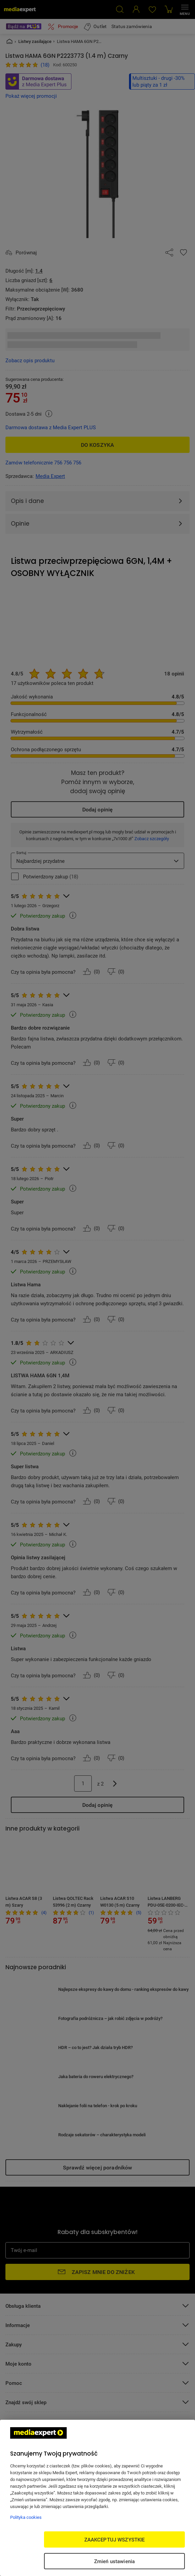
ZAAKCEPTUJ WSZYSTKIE (114, 2539)
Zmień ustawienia (114, 2561)
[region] (97, 2498)
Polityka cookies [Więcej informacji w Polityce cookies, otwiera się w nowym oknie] (26, 2517)
